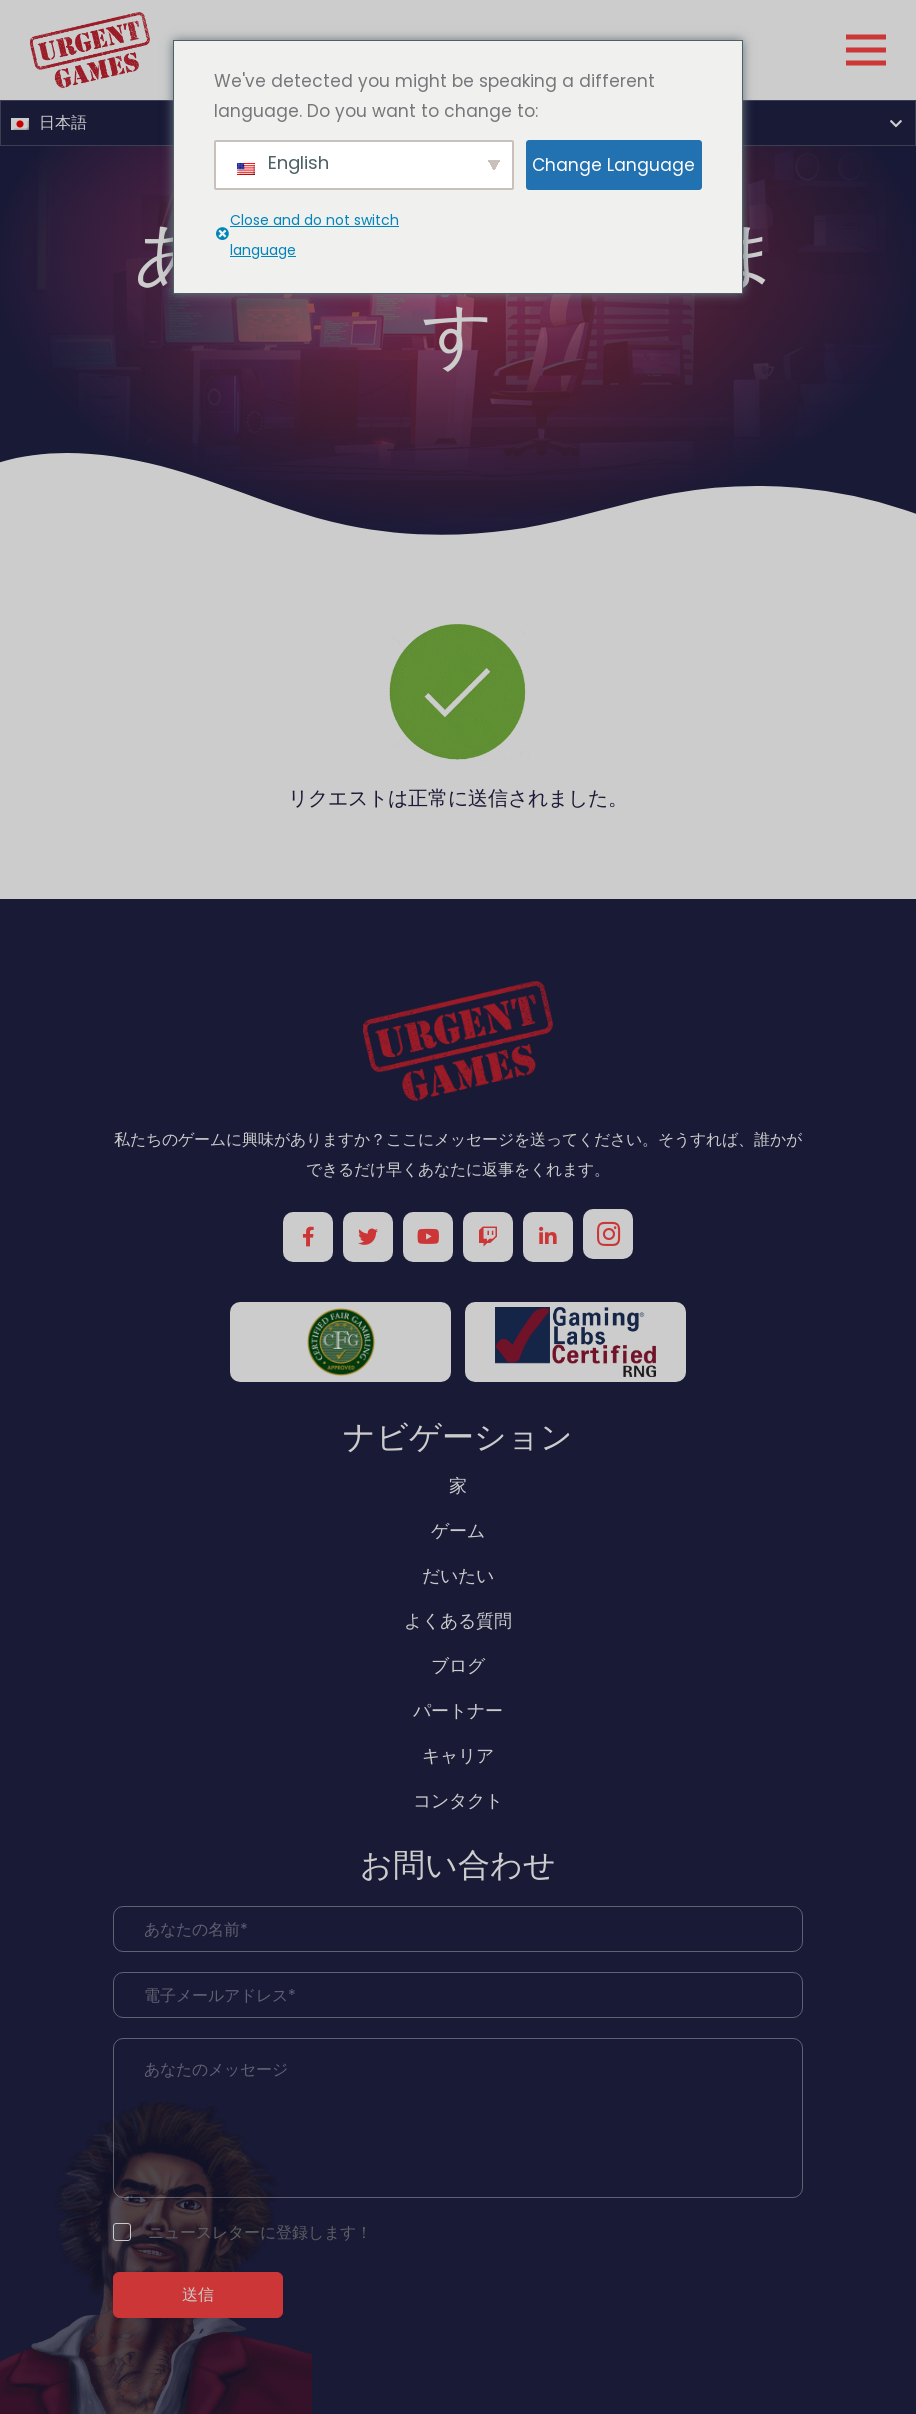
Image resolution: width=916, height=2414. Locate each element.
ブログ (458, 1665)
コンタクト (458, 1800)
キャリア (458, 1755)
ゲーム (458, 1530)
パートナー (458, 1710)
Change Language (613, 165)
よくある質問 (458, 1620)
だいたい (458, 1575)
